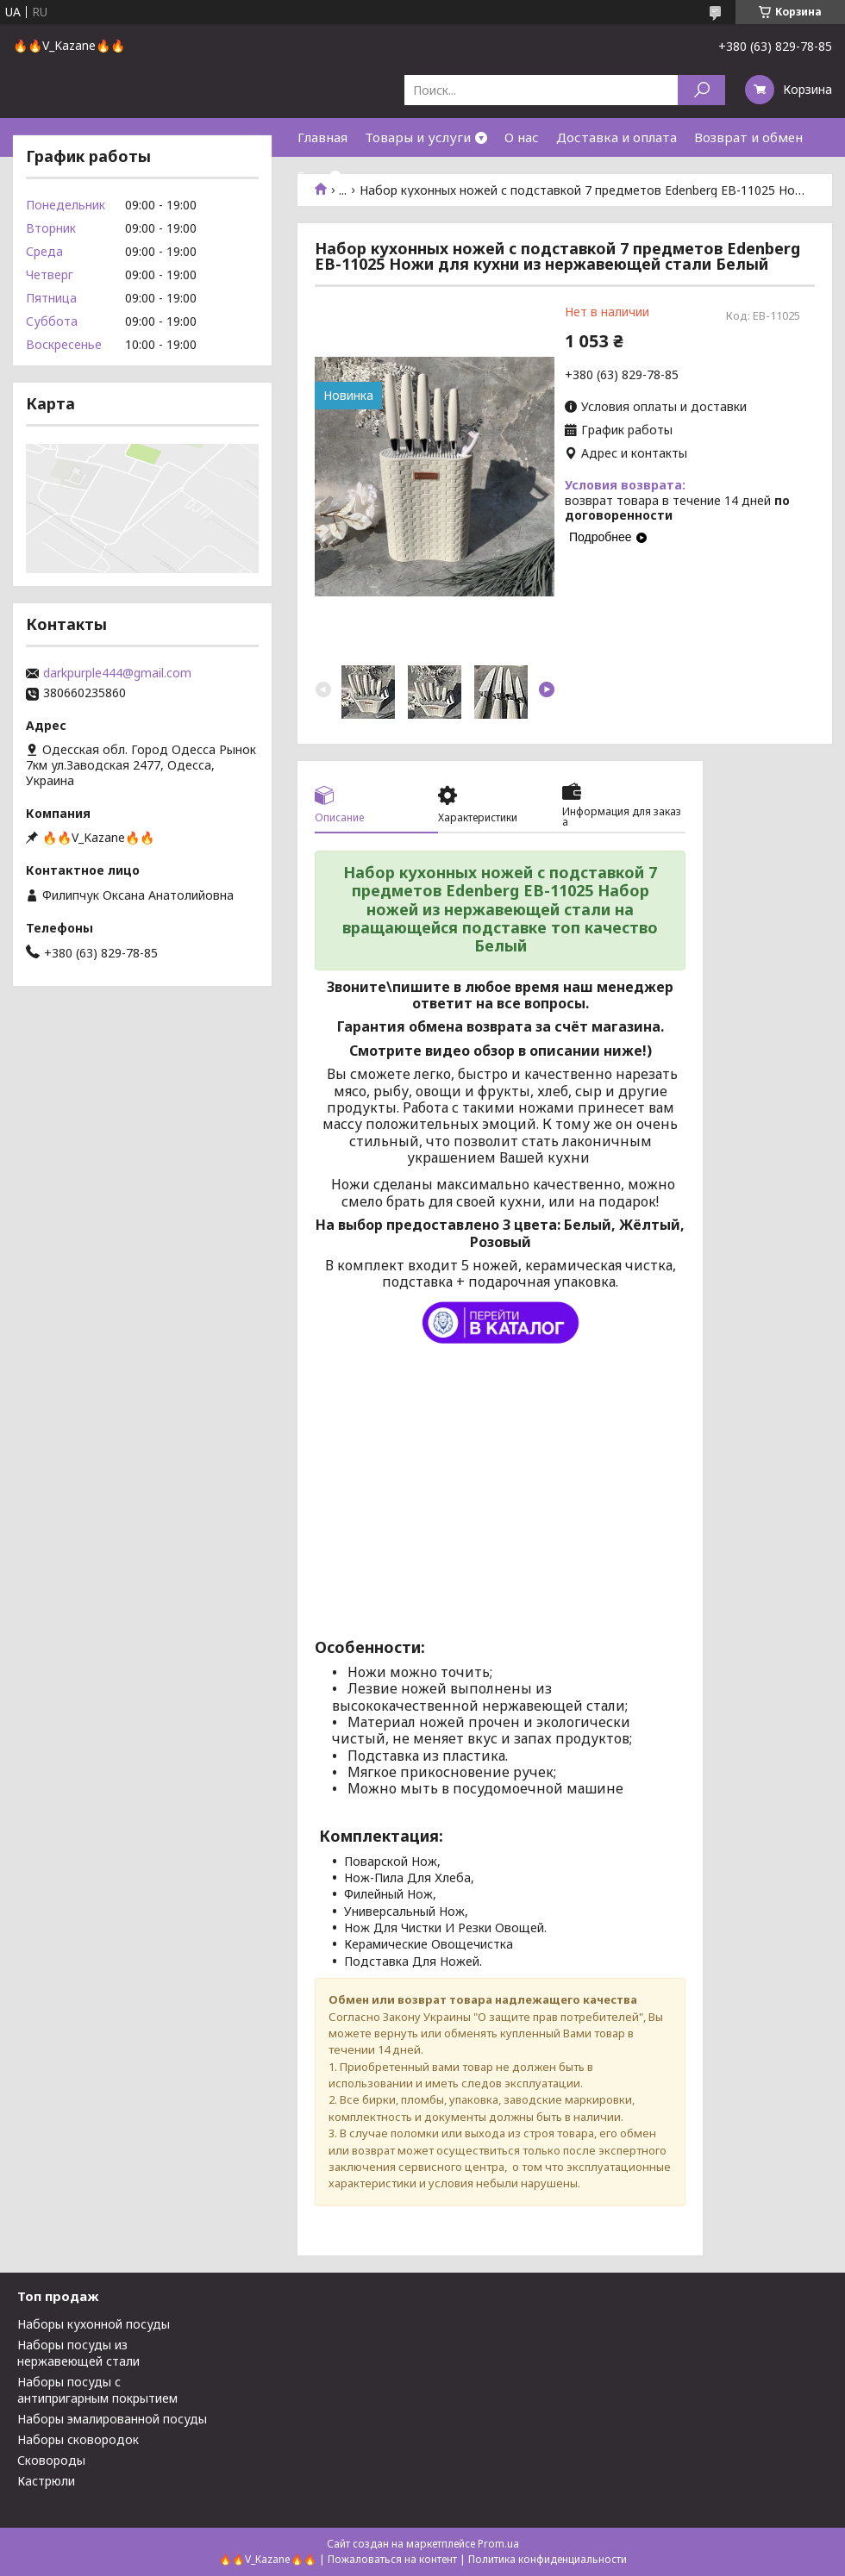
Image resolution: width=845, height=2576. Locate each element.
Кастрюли (46, 2481)
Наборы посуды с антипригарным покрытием (97, 2389)
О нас (521, 137)
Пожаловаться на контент (392, 2559)
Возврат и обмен (748, 137)
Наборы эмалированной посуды (112, 2419)
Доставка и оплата (616, 137)
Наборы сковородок (78, 2439)
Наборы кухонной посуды (93, 2324)
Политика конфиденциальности (547, 2559)
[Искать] (701, 90)
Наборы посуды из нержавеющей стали (78, 2352)
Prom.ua (498, 2543)
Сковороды (51, 2460)
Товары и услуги (418, 137)
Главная (322, 137)
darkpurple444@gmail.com (117, 673)
